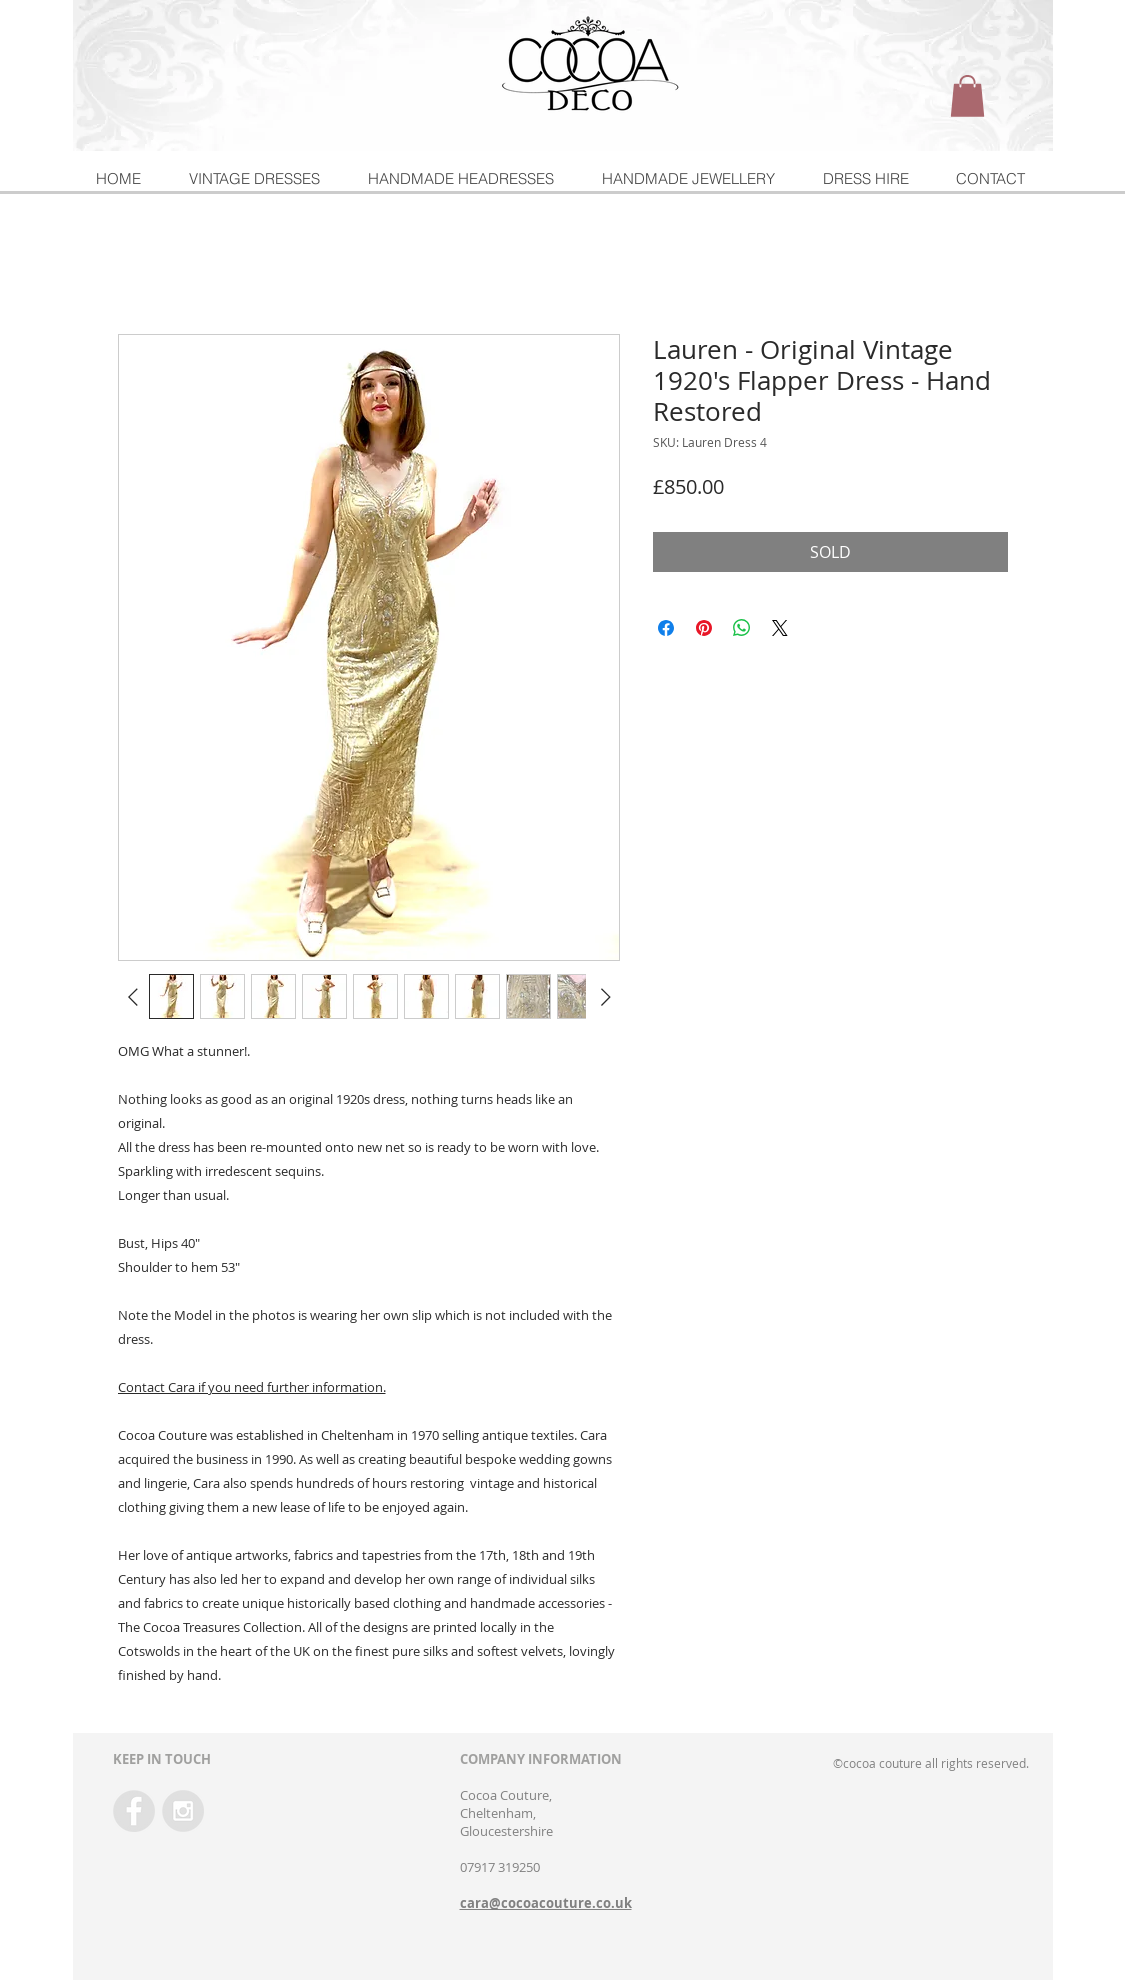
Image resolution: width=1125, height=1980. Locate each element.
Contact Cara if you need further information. (252, 1387)
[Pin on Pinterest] (704, 628)
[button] (967, 96)
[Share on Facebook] (666, 628)
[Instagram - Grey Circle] (183, 1811)
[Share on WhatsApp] (742, 628)
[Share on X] (780, 628)
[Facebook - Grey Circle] (134, 1811)
